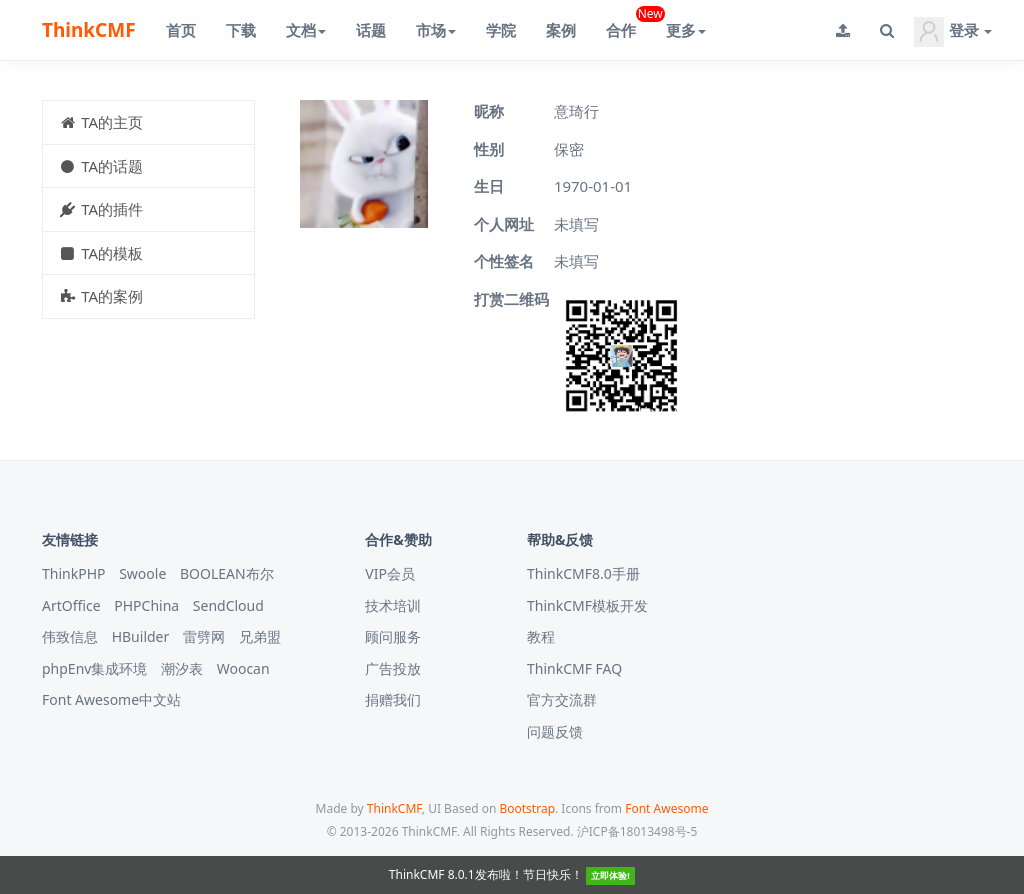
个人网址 (504, 224)
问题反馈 (555, 731)
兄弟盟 (260, 636)
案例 (561, 30)
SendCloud (228, 605)
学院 (501, 30)
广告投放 (393, 668)
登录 (953, 32)
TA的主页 (100, 122)
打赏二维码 (511, 299)
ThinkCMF (89, 30)
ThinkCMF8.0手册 (583, 573)
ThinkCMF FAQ (574, 668)
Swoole (142, 573)
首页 (181, 30)
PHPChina (146, 605)
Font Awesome (666, 808)
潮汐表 (182, 668)
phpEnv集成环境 (94, 668)
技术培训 (393, 605)
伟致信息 (70, 636)
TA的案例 (100, 296)
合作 (628, 22)
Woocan (243, 668)
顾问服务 (393, 636)
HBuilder (141, 636)
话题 (371, 30)
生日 (489, 186)
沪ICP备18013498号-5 (637, 831)
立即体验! (610, 875)
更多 (686, 30)
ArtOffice (71, 605)
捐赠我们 (393, 699)
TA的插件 (100, 209)
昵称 (489, 111)
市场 (436, 30)
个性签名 (504, 261)
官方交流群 (562, 699)
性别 (489, 149)
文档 (306, 30)
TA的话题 (100, 166)
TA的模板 (100, 253)
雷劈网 (204, 636)
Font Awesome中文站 (111, 699)
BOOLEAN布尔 (227, 573)
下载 (241, 30)
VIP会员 (390, 573)
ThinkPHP (74, 573)
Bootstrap (527, 808)
